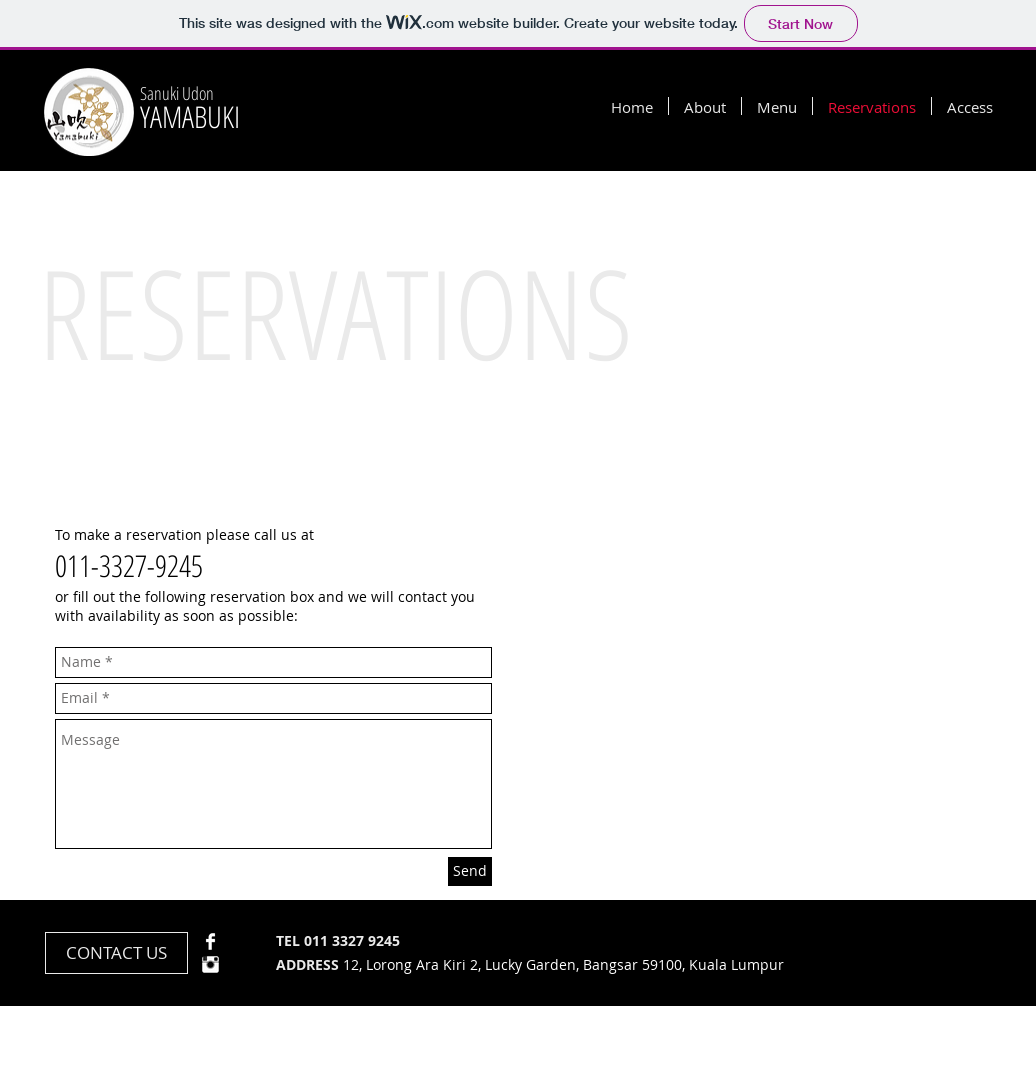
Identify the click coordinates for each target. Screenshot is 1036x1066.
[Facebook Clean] (210, 941)
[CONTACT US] (116, 953)
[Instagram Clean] (210, 964)
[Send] (470, 871)
